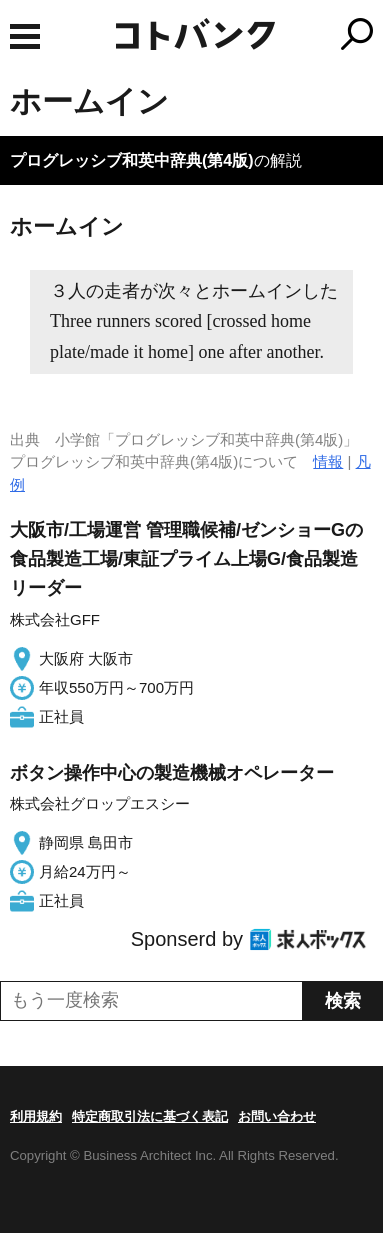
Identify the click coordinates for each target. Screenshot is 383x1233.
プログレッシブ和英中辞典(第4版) (132, 160)
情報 (328, 461)
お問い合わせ (277, 1116)
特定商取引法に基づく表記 (150, 1116)
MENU (25, 36)
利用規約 (36, 1116)
